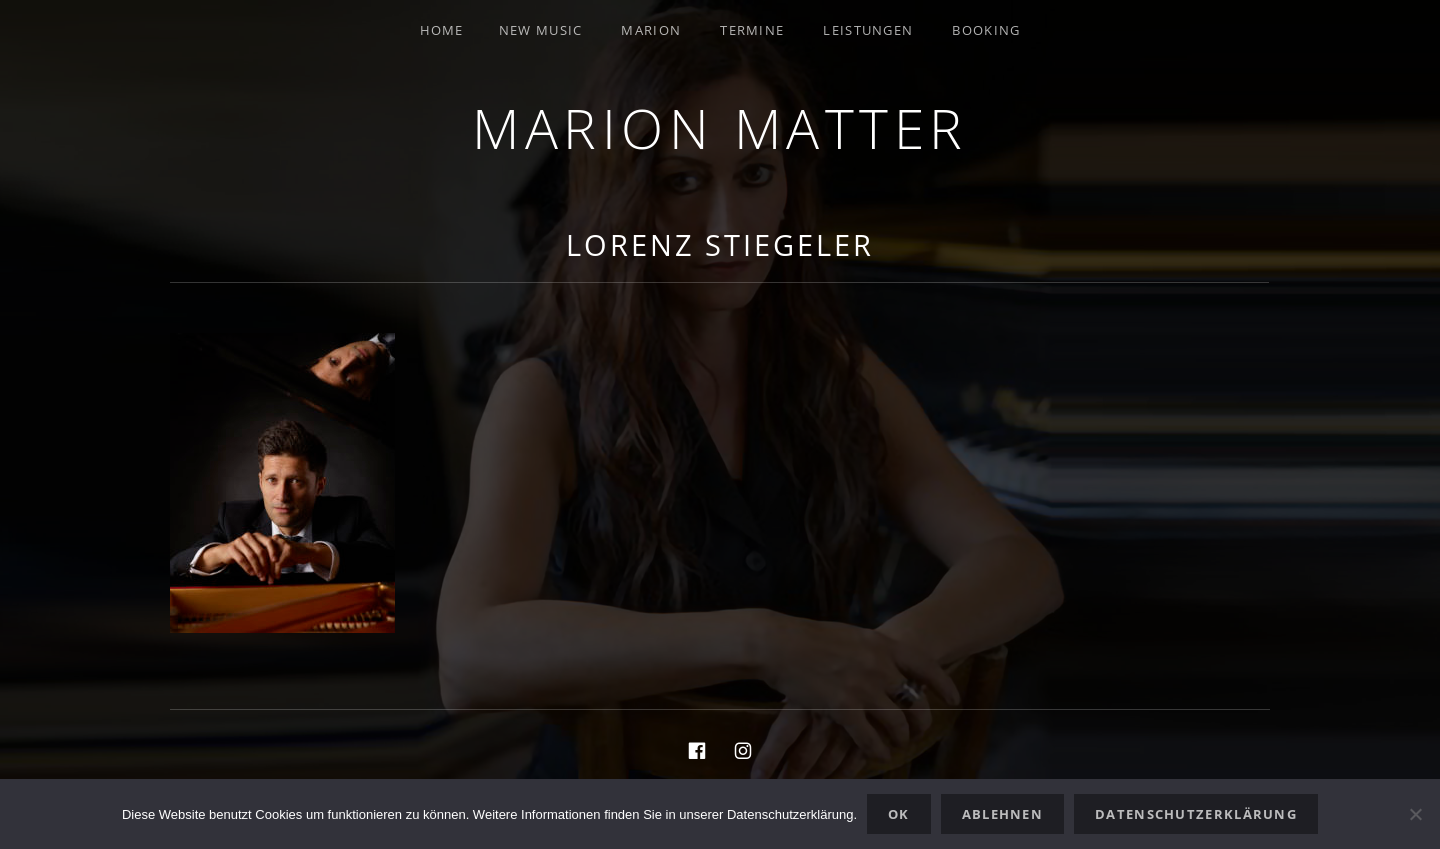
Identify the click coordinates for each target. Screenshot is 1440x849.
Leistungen (868, 30)
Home (442, 30)
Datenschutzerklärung (1196, 814)
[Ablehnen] (1415, 814)
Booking (986, 30)
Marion (651, 30)
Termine (752, 30)
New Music (541, 30)
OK (899, 814)
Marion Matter (720, 127)
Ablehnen (1002, 814)
